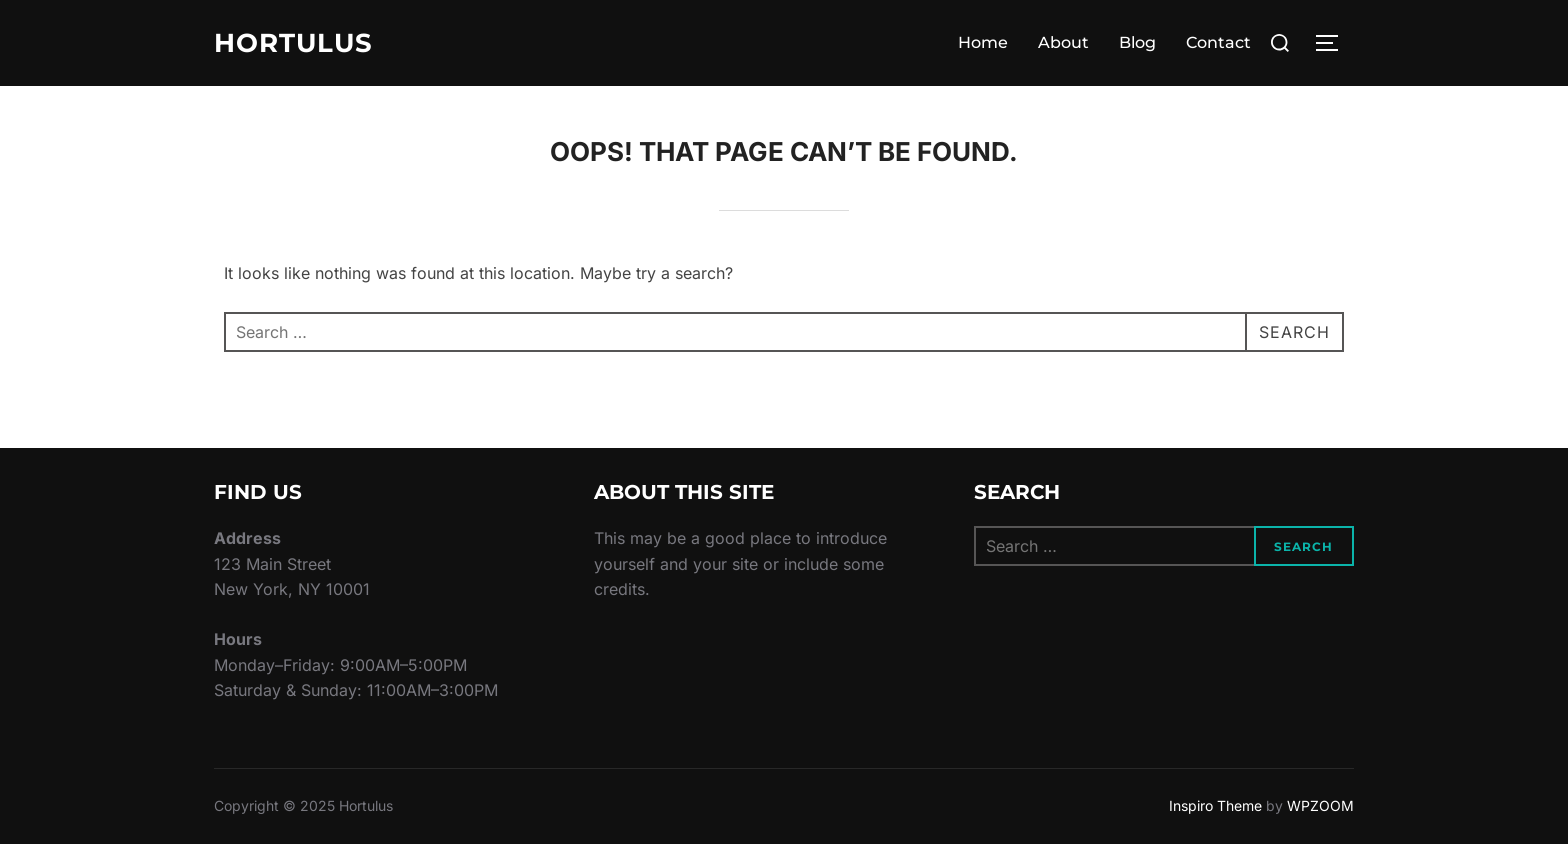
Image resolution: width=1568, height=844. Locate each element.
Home (983, 42)
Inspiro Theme (1215, 805)
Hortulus (293, 43)
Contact (1218, 42)
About (1063, 42)
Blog (1137, 42)
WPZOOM (1320, 805)
